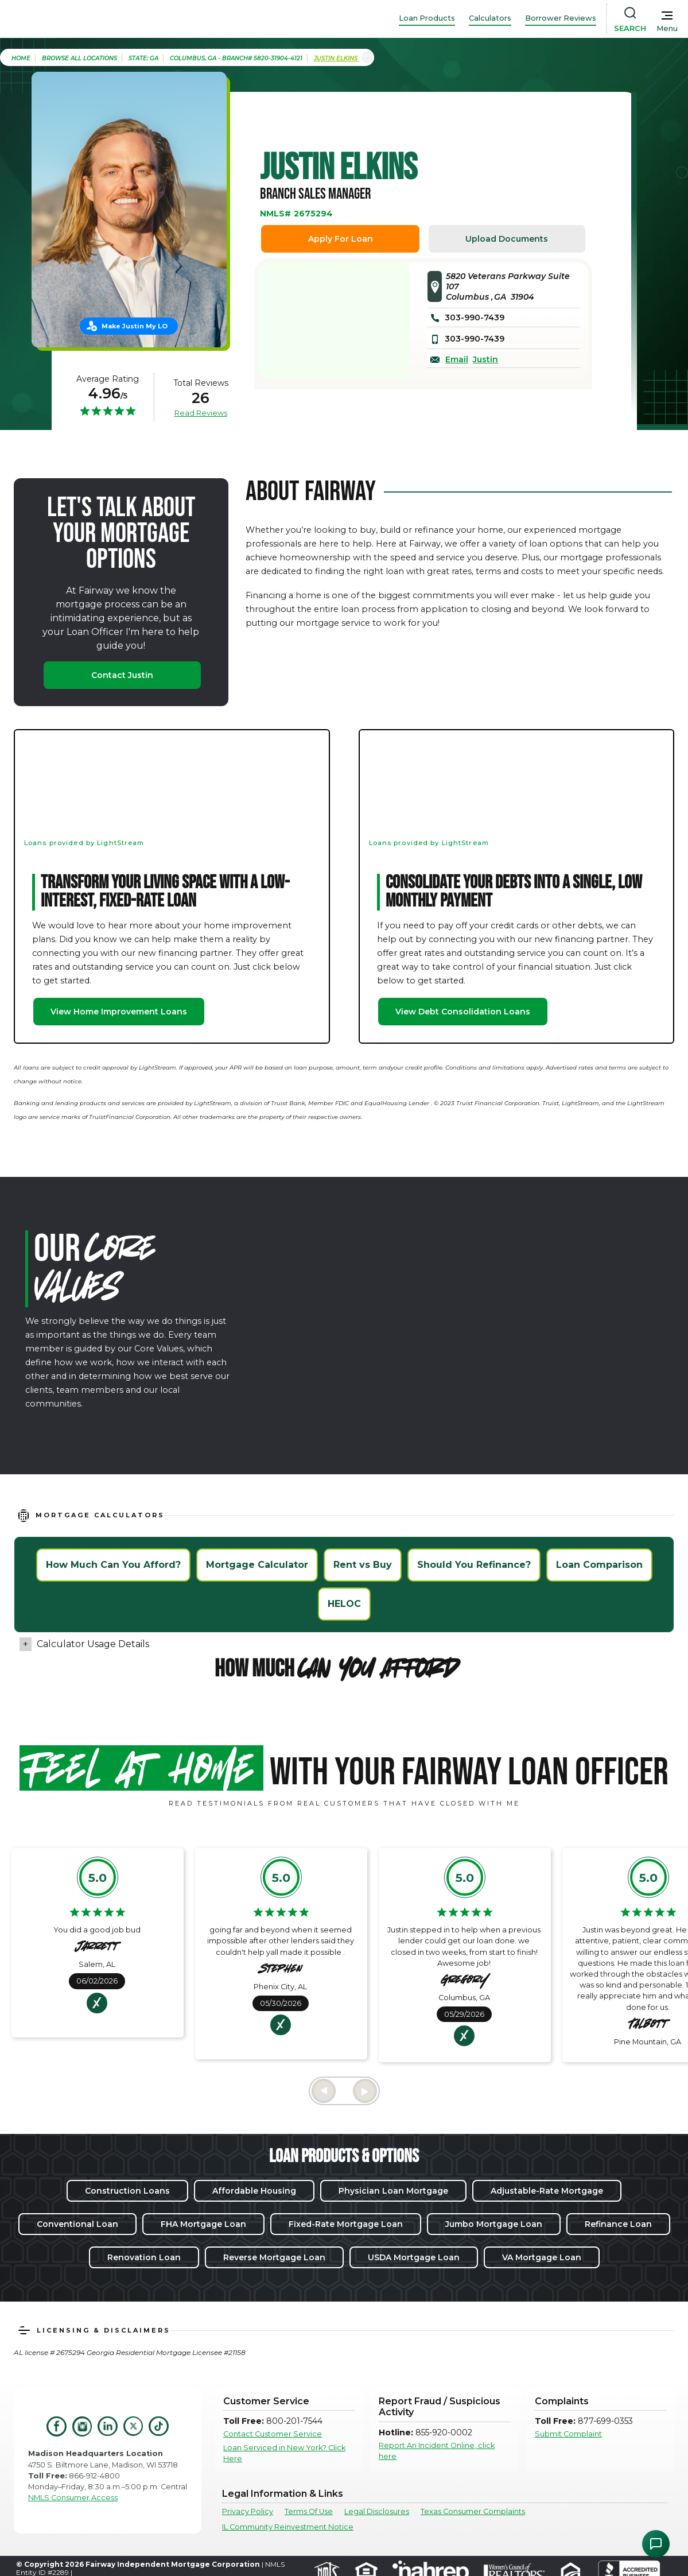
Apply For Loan (340, 239)
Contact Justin (122, 675)
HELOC (344, 1603)
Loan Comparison (599, 1564)
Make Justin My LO (135, 326)
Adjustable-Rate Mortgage (547, 2191)
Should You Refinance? (474, 1564)
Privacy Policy (247, 2511)
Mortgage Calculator (257, 1564)
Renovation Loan (144, 2257)
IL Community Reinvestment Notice (287, 2527)
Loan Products (427, 18)
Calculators (490, 18)
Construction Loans (127, 2191)
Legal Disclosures (376, 2511)
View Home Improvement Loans (118, 1011)
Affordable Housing (254, 2191)
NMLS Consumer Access (73, 2497)
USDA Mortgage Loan (414, 2257)
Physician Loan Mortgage (393, 2191)
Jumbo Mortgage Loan (493, 2224)
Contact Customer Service (272, 2434)
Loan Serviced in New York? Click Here (284, 2453)
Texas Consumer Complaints (473, 2511)
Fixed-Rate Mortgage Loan (346, 2224)
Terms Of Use (309, 2511)
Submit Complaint (568, 2434)
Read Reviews (200, 412)
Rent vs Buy (362, 1564)
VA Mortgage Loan (541, 2257)
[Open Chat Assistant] (656, 2544)
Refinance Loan (618, 2224)
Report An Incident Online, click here (437, 2451)
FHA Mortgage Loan (203, 2224)
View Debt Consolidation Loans (462, 1011)
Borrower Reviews (560, 18)
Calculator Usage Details (93, 1643)
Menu (667, 28)
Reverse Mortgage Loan (274, 2257)
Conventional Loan (77, 2224)
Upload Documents (506, 239)
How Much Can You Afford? (113, 1564)
